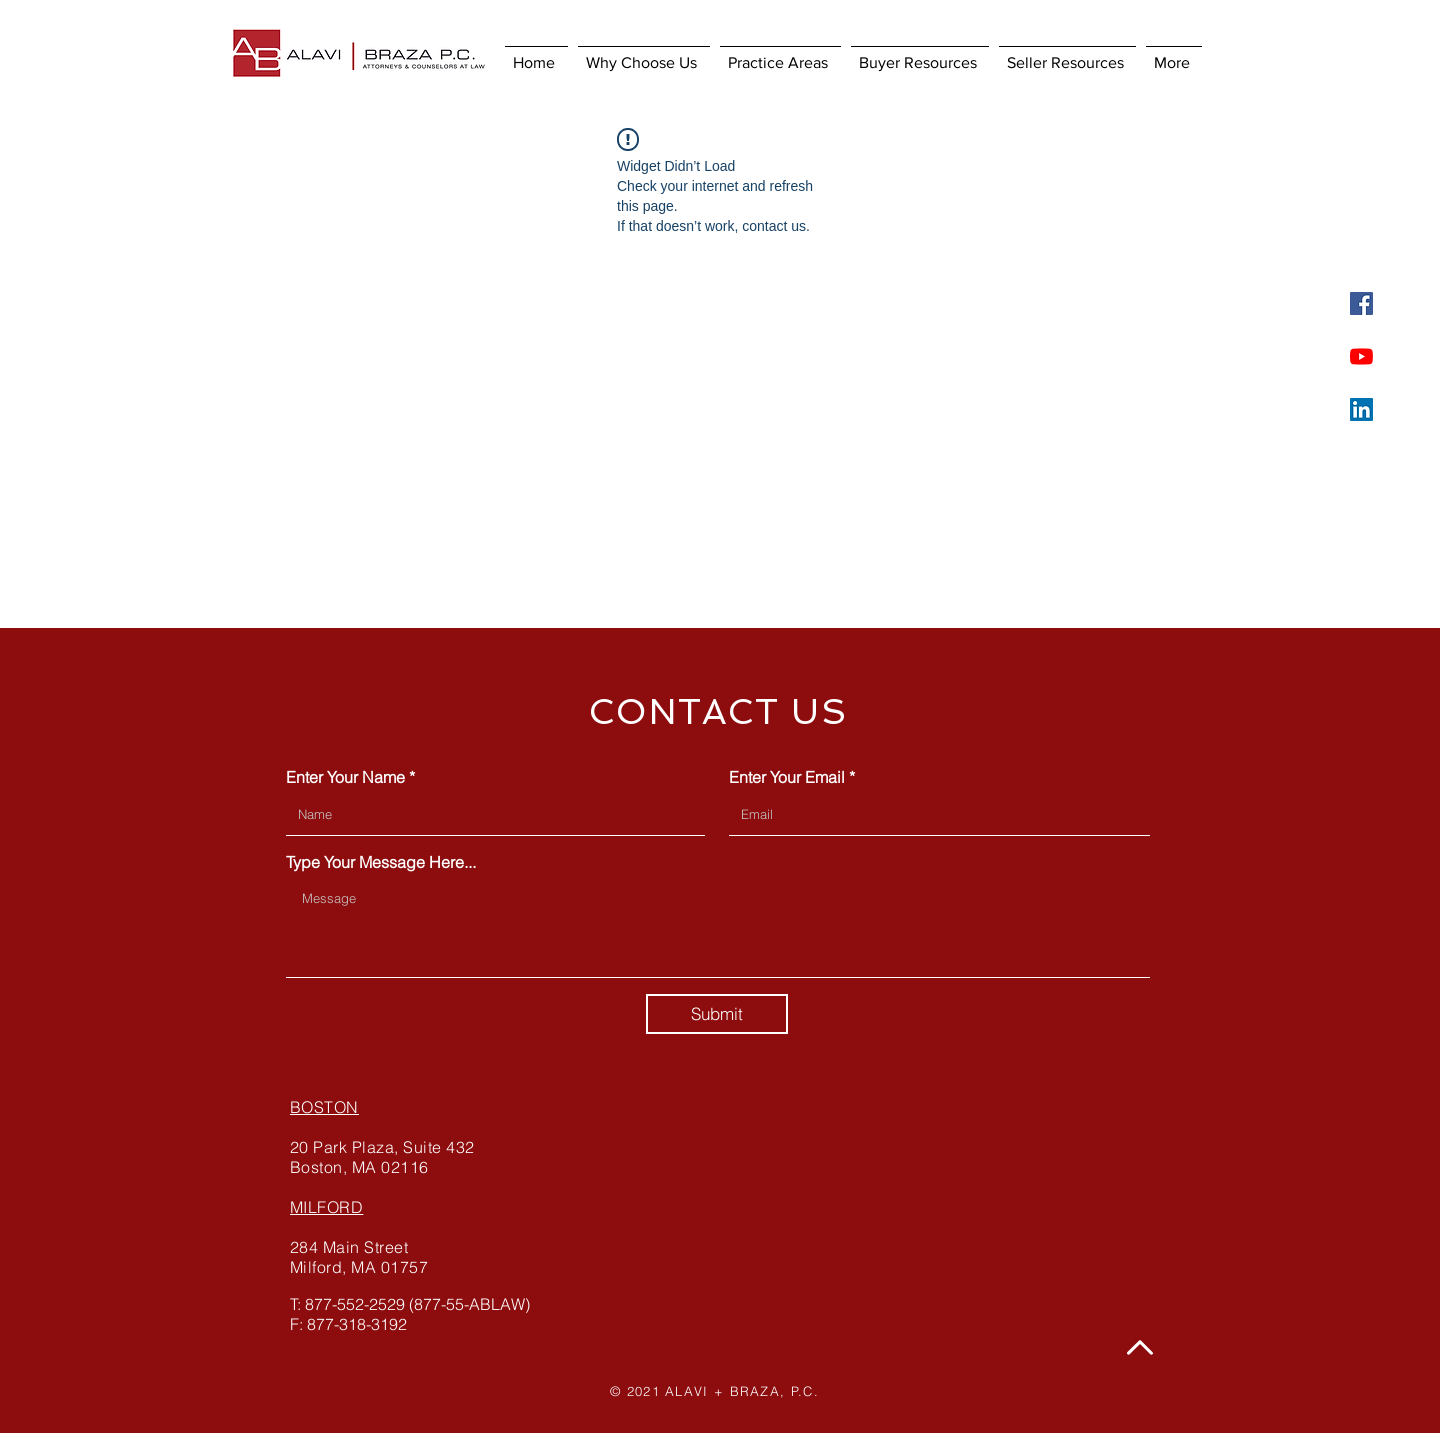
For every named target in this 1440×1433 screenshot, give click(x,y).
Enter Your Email (787, 777)
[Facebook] (1361, 303)
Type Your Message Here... (381, 862)
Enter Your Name (345, 777)
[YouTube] (1361, 356)
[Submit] (717, 1014)
